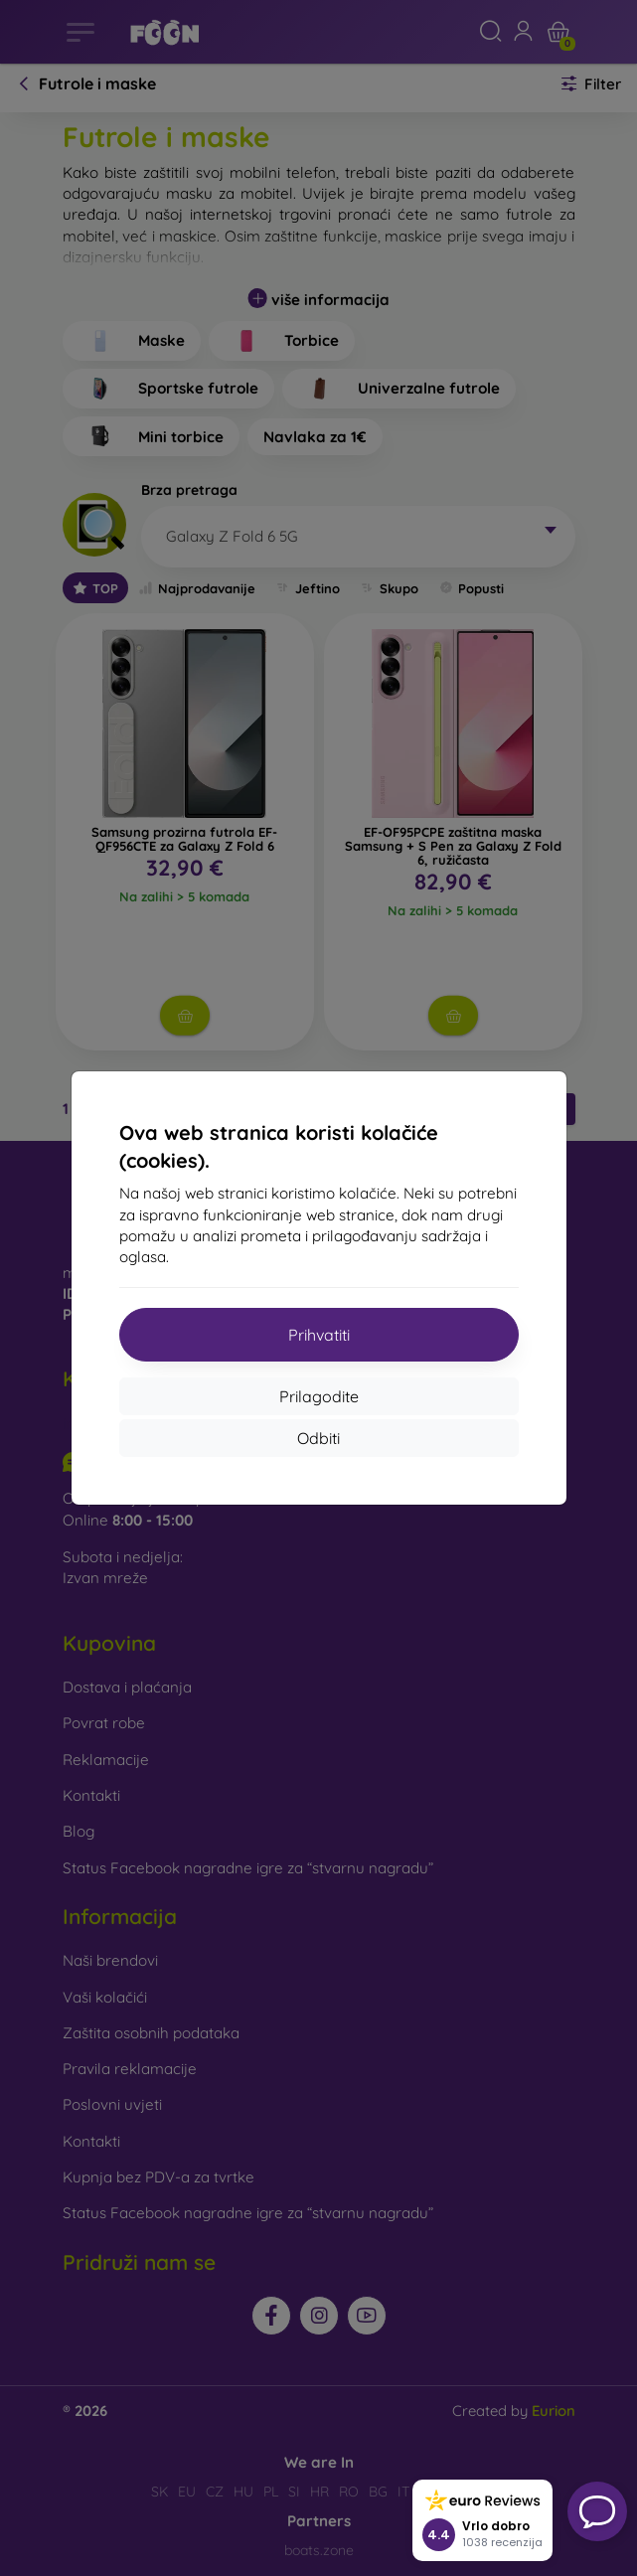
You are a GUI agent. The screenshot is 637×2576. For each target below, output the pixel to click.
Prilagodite (319, 1396)
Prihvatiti (319, 1335)
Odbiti (318, 1438)
